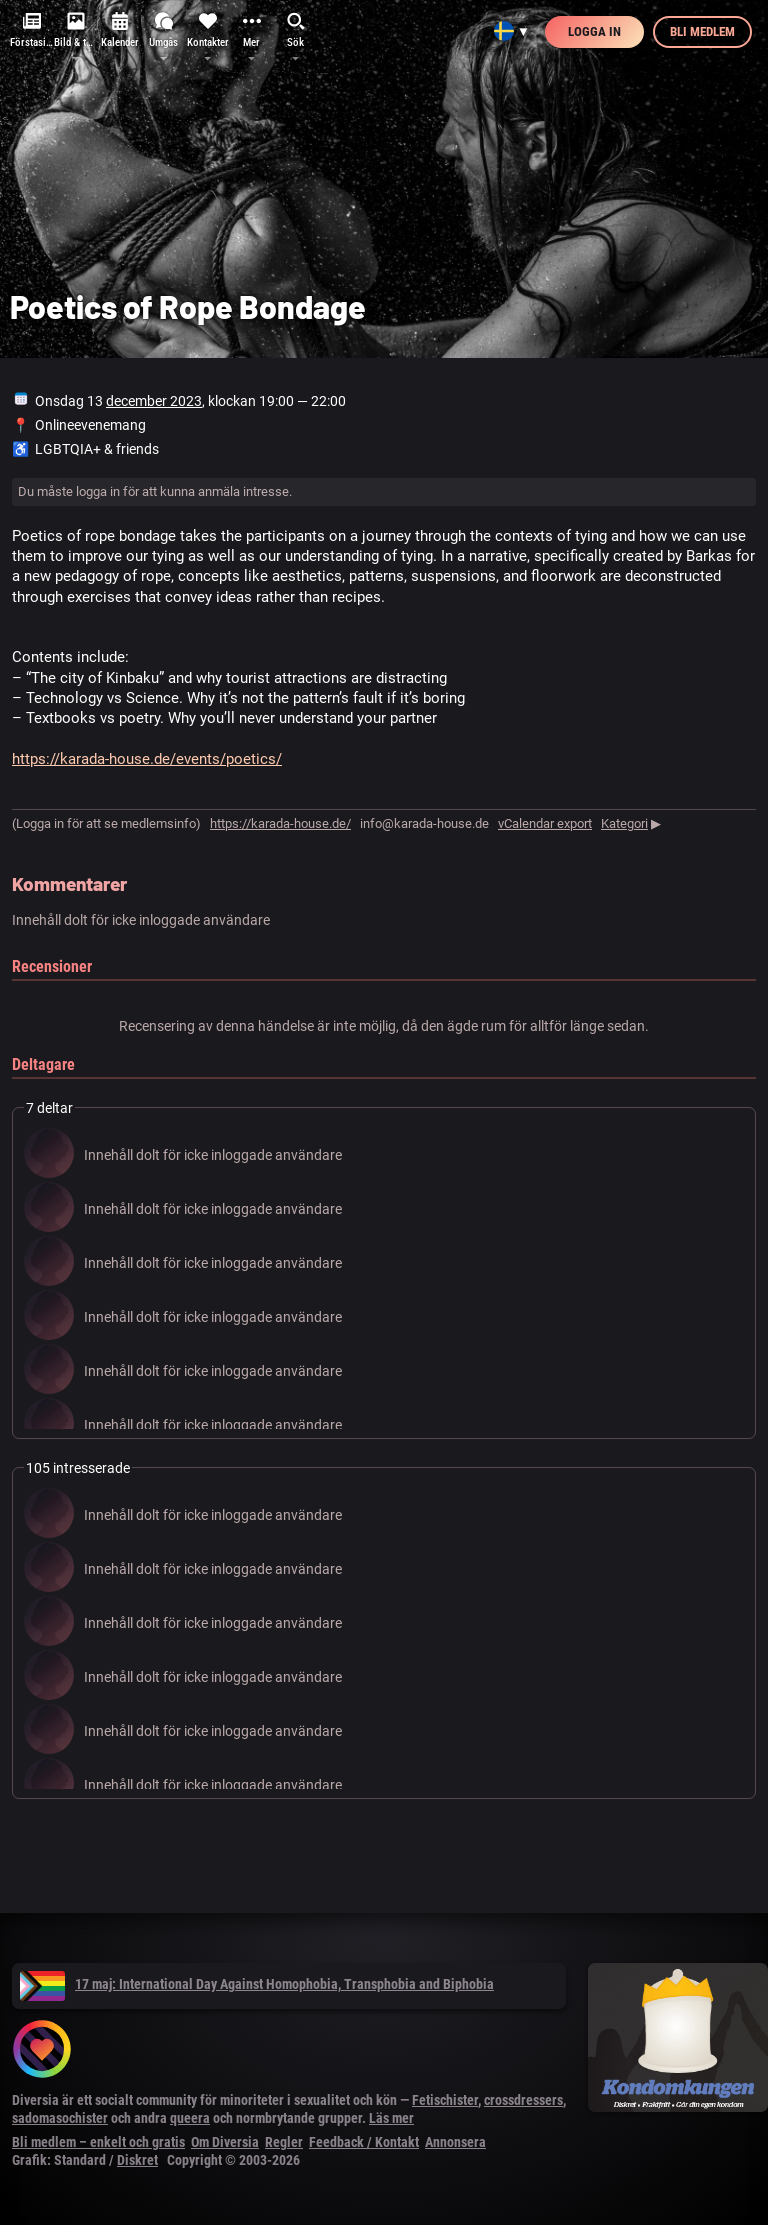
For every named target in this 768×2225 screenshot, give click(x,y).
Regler (284, 2142)
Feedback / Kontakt (364, 2142)
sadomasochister (60, 2118)
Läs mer (391, 2118)
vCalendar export (545, 823)
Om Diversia (225, 2142)
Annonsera (455, 2142)
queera (190, 2118)
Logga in (594, 31)
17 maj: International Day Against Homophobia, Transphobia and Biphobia (257, 1984)
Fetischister (445, 2100)
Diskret (137, 2160)
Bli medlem (702, 31)
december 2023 (154, 401)
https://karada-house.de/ (280, 823)
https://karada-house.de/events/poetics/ (147, 759)
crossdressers (523, 2100)
